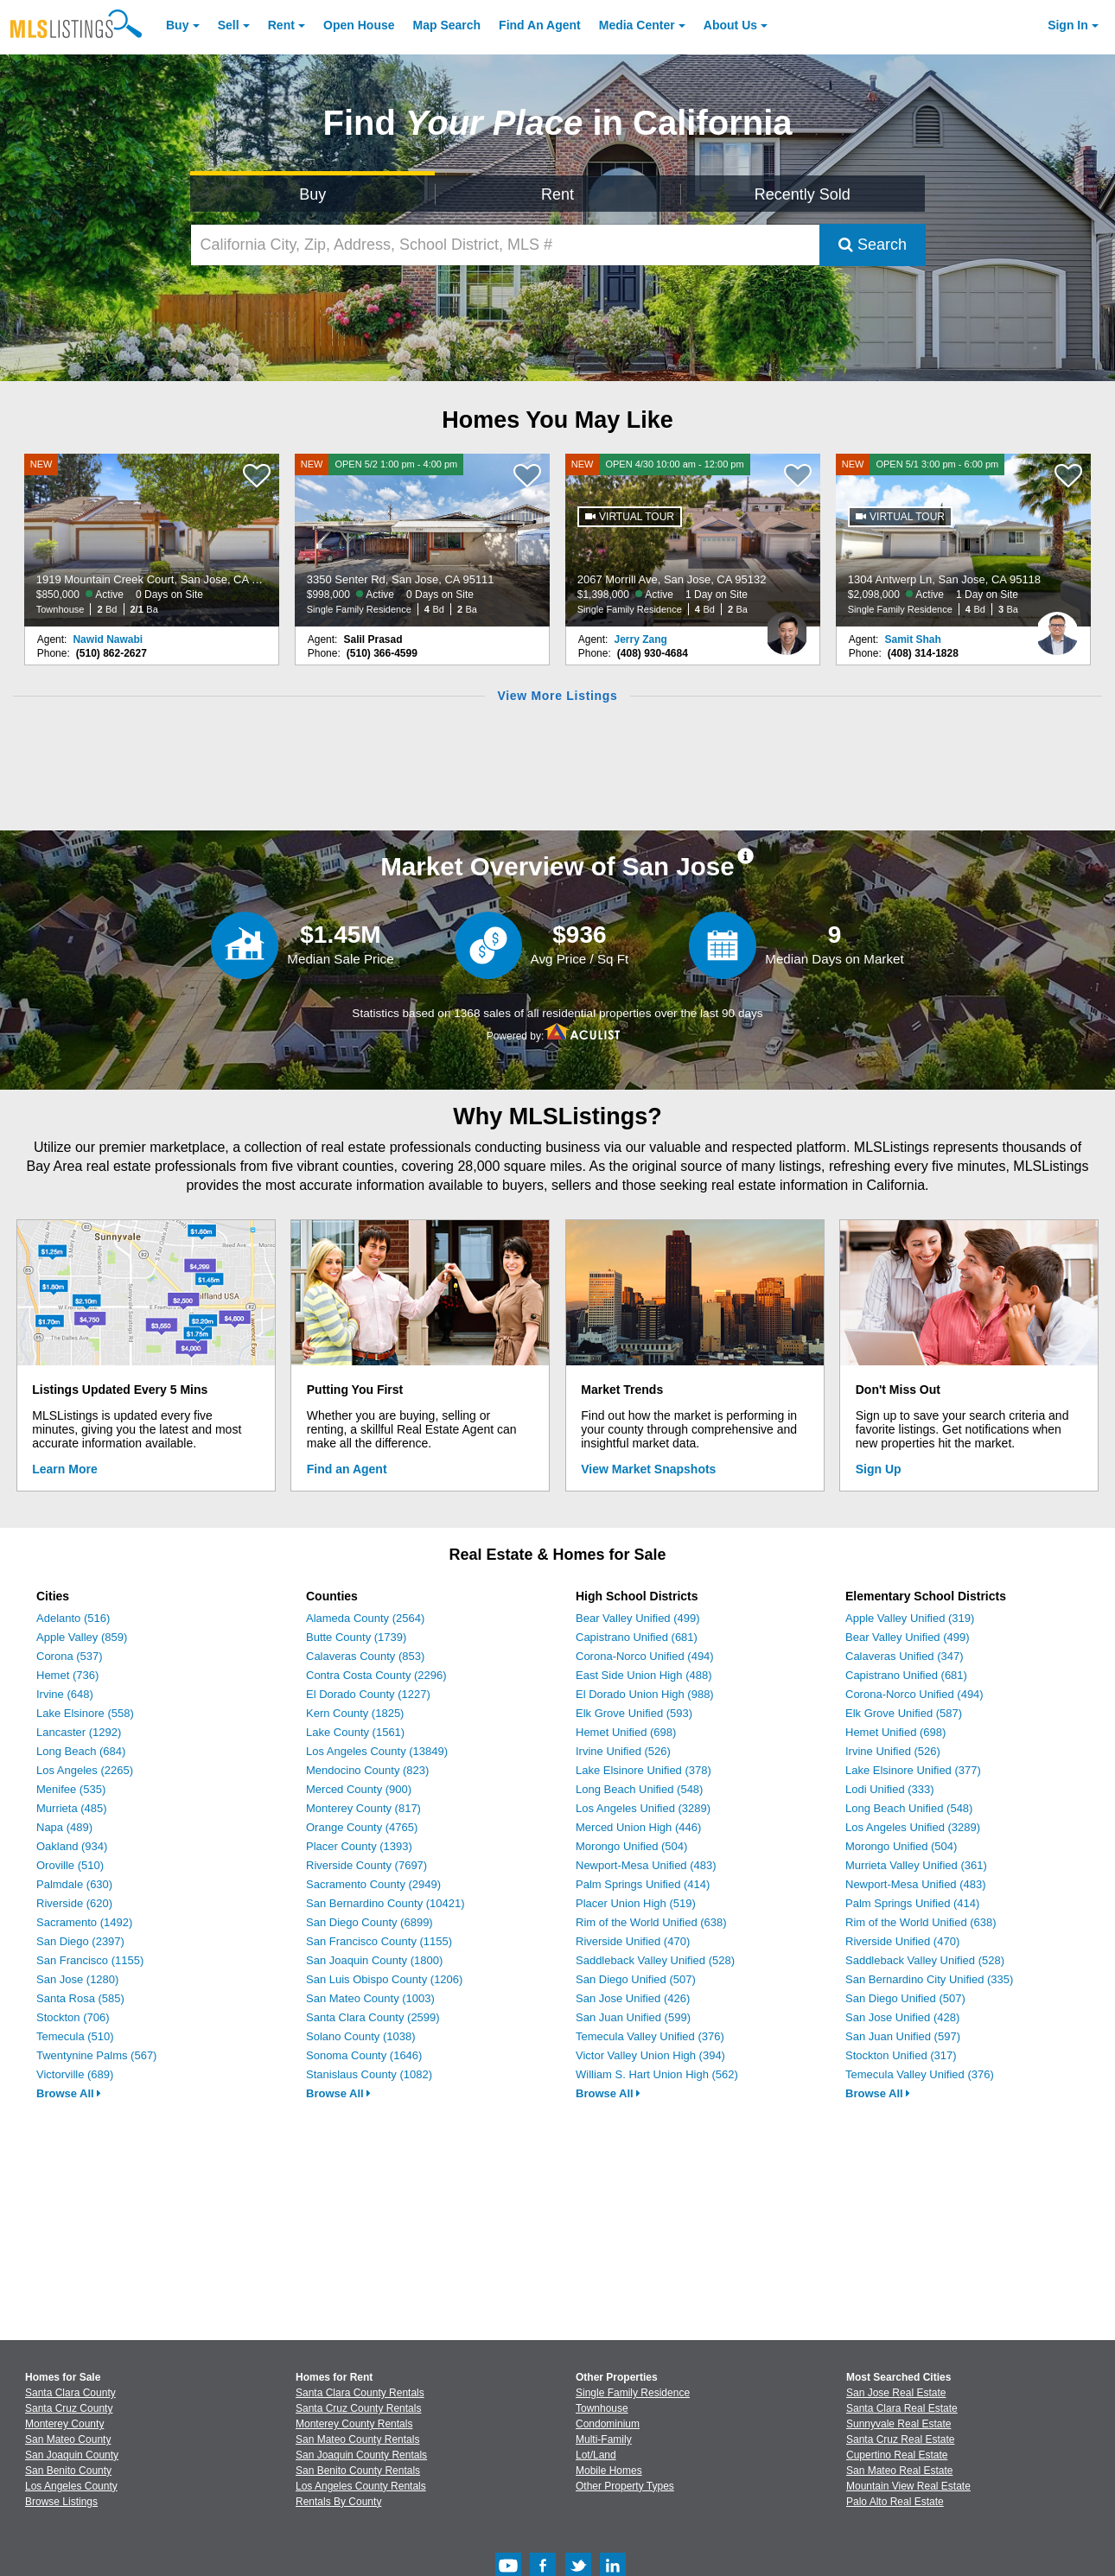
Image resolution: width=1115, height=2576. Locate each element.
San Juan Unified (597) (902, 2036)
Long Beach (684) (80, 1751)
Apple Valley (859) (81, 1637)
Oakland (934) (71, 1846)
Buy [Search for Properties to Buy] (312, 194)
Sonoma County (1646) (364, 2055)
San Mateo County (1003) (370, 1998)
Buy (177, 25)
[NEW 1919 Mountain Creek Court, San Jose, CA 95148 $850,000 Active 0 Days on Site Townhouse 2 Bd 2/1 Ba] (152, 540)
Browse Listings (61, 2502)
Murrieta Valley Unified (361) (916, 1865)
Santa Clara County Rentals (360, 2393)
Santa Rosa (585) (80, 1998)
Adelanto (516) (73, 1618)
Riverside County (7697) (366, 1865)
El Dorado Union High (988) (645, 1694)
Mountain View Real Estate (908, 2486)
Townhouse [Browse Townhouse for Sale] (602, 2408)
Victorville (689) (74, 2074)
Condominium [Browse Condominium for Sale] (608, 2424)
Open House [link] (358, 25)
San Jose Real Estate (896, 2393)
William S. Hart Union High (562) (657, 2074)
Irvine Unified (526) (623, 1751)
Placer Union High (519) (636, 1903)
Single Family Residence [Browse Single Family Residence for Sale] (633, 2393)
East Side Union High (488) (644, 1675)
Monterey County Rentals (354, 2424)
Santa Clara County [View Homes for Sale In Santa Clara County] (70, 2393)
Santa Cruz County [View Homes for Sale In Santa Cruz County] (68, 2408)
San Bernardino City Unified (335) (929, 1979)
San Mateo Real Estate (899, 2471)
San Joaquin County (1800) (374, 1960)
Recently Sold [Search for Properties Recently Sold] (803, 194)
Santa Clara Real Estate (902, 2408)
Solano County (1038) (360, 2036)
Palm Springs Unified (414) (643, 1884)
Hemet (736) (67, 1675)
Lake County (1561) (355, 1732)
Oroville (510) (70, 1865)
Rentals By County (338, 2502)
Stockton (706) (73, 2017)
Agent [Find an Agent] (540, 25)
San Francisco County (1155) (379, 1941)
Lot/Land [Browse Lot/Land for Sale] (596, 2455)
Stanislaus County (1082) (369, 2074)
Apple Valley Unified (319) (909, 1618)
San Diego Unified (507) (636, 1979)
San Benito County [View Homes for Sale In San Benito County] (68, 2471)
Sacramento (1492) (84, 1922)
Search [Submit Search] (872, 244)
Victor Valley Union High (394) (650, 2055)
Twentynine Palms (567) (96, 2055)
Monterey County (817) (363, 1808)
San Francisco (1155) (89, 1960)
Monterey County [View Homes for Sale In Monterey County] (64, 2424)
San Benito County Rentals (358, 2471)
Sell (228, 25)
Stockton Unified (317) (901, 2055)
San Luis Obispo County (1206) (384, 1979)
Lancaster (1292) (78, 1732)
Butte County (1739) (356, 1637)
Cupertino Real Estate (896, 2455)
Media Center (637, 25)
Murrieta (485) (71, 1808)
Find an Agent (347, 1469)
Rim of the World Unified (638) (651, 1922)
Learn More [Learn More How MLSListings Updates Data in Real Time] (64, 1469)
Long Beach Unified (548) (639, 1789)
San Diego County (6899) (369, 1922)
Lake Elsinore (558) (85, 1713)
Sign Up (879, 1469)
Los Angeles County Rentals (361, 2486)
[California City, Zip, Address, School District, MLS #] (505, 245)
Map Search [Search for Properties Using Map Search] (447, 25)
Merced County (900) (358, 1789)
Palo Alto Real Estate (895, 2502)
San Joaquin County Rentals (361, 2455)
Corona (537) (69, 1656)
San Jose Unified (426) (633, 1998)
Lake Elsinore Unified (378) (643, 1770)
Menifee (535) (70, 1789)
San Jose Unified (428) (902, 2017)
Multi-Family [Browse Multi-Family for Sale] (604, 2439)
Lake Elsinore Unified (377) (913, 1770)
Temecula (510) (75, 2036)
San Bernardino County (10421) (385, 1903)
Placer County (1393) (359, 1846)
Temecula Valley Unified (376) (650, 2036)
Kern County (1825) (355, 1713)
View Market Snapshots (648, 1469)
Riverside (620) (74, 1903)
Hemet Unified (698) (626, 1732)
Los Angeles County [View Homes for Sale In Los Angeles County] (71, 2486)
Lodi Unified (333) (889, 1789)
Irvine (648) (64, 1694)
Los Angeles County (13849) (377, 1751)
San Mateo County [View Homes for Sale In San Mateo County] (68, 2439)
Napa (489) (64, 1827)
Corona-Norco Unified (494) (645, 1656)
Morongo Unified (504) (631, 1846)
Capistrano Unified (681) (637, 1637)
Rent (281, 25)
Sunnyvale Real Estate (898, 2424)
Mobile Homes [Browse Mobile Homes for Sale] (609, 2471)
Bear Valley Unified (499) (638, 1618)
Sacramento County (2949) (373, 1884)
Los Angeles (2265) (84, 1770)
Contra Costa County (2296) (376, 1675)
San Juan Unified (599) (633, 2017)
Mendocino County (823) (367, 1770)
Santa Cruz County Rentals (358, 2408)
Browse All (68, 2093)
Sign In (1068, 25)
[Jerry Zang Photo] (786, 626)
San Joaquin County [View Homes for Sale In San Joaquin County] (71, 2455)
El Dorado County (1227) (368, 1694)
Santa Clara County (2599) (373, 2017)
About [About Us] (730, 25)
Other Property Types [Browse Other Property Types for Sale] (625, 2486)
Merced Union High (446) (638, 1827)
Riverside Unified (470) (633, 1941)
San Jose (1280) (77, 1979)
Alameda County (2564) (365, 1618)
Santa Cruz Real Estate (900, 2439)
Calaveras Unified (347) (904, 1656)
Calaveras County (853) (365, 1656)
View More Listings (557, 696)
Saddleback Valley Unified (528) (655, 1960)
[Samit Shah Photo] (1057, 626)
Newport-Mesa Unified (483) (646, 1865)
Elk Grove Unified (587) (903, 1713)
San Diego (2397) (80, 1941)
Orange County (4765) (361, 1827)
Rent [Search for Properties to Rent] (557, 194)
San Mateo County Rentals (357, 2439)
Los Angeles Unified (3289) (643, 1808)
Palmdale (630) (74, 1884)
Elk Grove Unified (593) (634, 1713)
